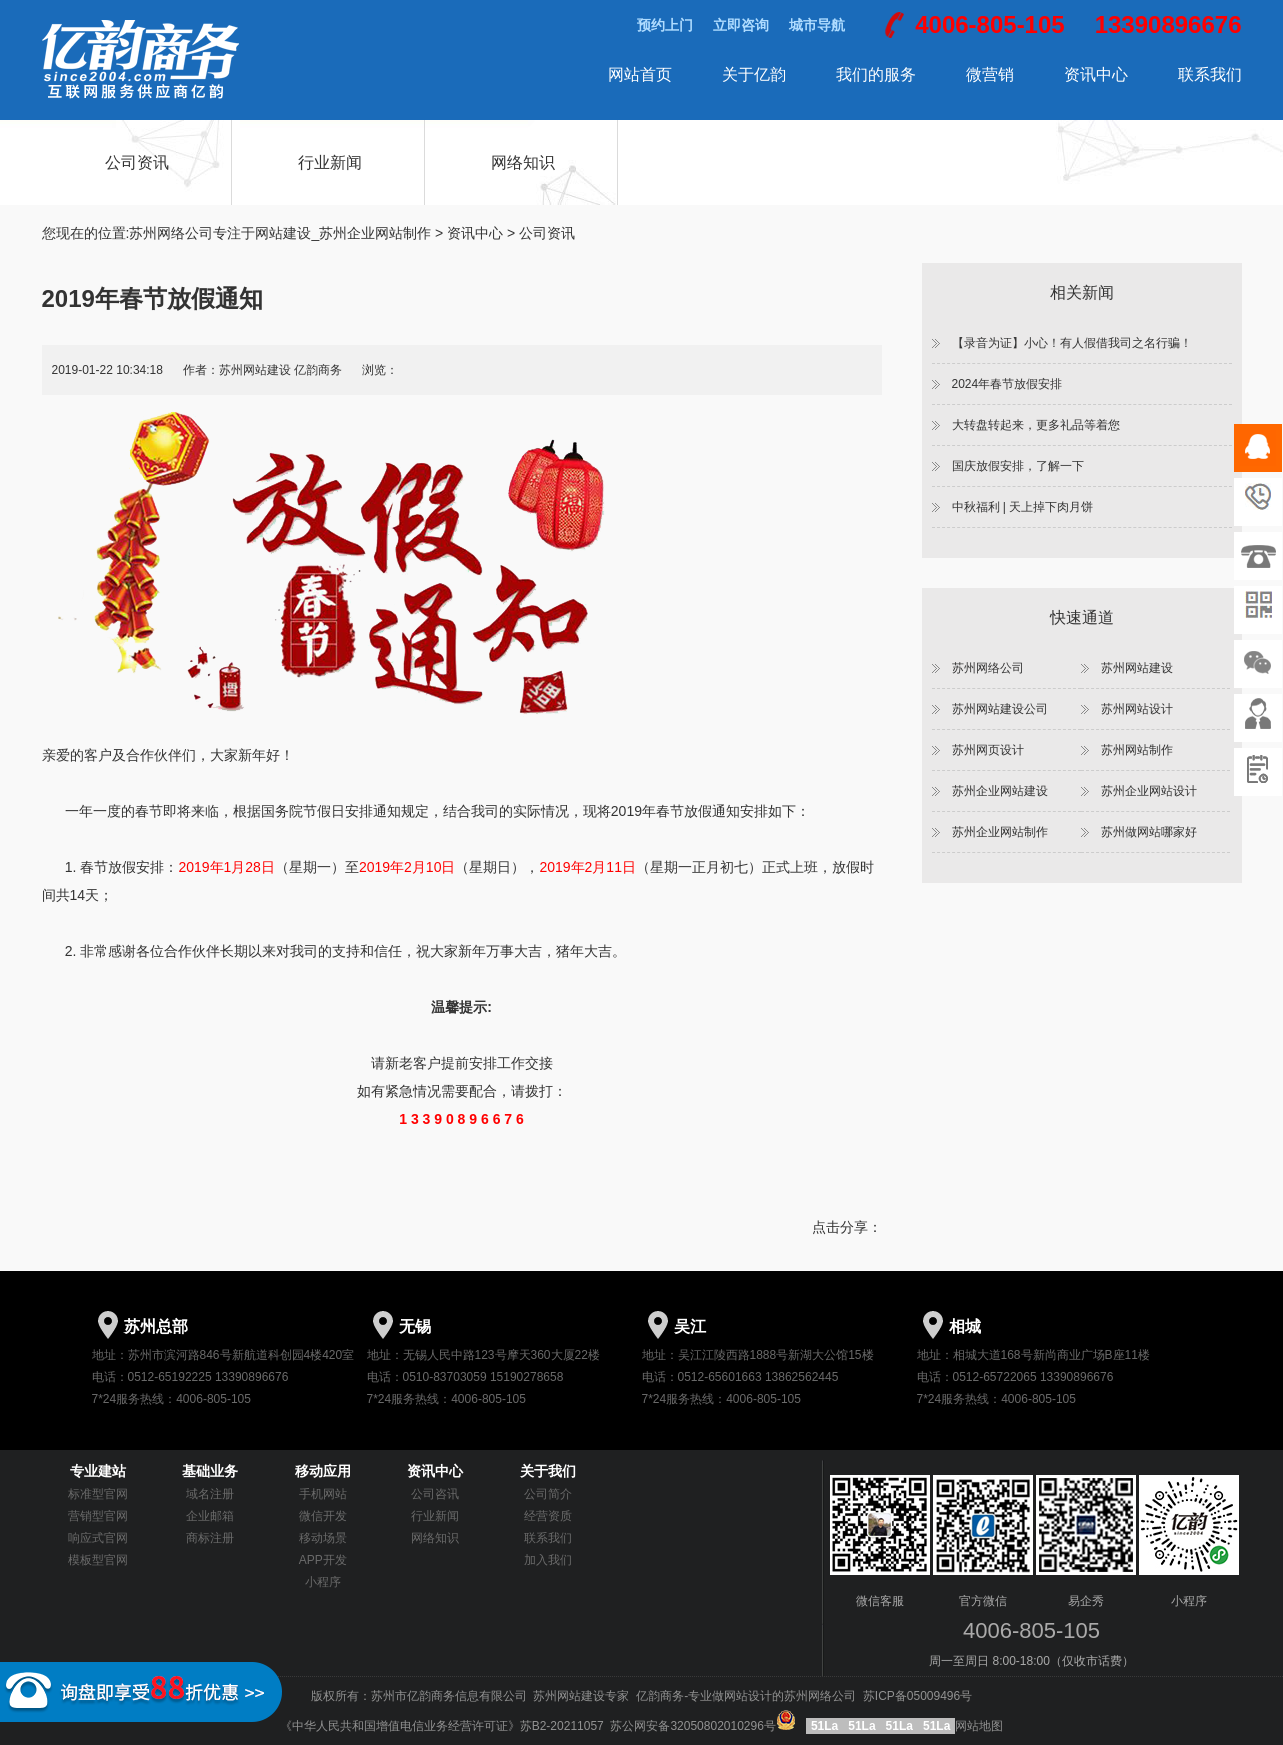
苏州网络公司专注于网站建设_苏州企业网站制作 (280, 233)
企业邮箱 (210, 1516)
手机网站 (323, 1494)
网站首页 (640, 74)
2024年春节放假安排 (1007, 384)
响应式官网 (98, 1538)
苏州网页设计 (988, 750)
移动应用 (323, 1471)
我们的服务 (876, 74)
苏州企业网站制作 (1000, 832)
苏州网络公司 (988, 668)
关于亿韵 (754, 74)
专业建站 (98, 1471)
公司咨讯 (435, 1494)
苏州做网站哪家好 (1149, 832)
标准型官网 (98, 1494)
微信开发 (323, 1516)
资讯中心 (1096, 74)
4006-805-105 (989, 24)
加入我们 (548, 1560)
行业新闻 (330, 162)
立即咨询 (741, 25)
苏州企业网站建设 (1000, 791)
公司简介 (548, 1494)
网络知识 (523, 162)
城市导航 (817, 25)
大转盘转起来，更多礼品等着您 (1036, 425)
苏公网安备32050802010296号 (704, 1726)
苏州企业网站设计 (1149, 791)
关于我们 (548, 1471)
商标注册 (210, 1538)
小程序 (323, 1582)
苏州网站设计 (1137, 709)
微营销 (990, 74)
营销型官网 (98, 1516)
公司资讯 (137, 162)
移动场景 (323, 1538)
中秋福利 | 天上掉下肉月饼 (1023, 507)
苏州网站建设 (1137, 668)
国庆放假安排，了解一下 (1018, 466)
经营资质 (548, 1516)
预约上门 (665, 25)
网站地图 (979, 1726)
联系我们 (1210, 74)
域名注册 (210, 1494)
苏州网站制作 (1137, 750)
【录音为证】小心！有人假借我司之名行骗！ (1072, 343)
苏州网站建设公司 (1000, 709)
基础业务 (210, 1471)
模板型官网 (98, 1560)
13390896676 (1168, 24)
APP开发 (323, 1560)
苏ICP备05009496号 (917, 1696)
